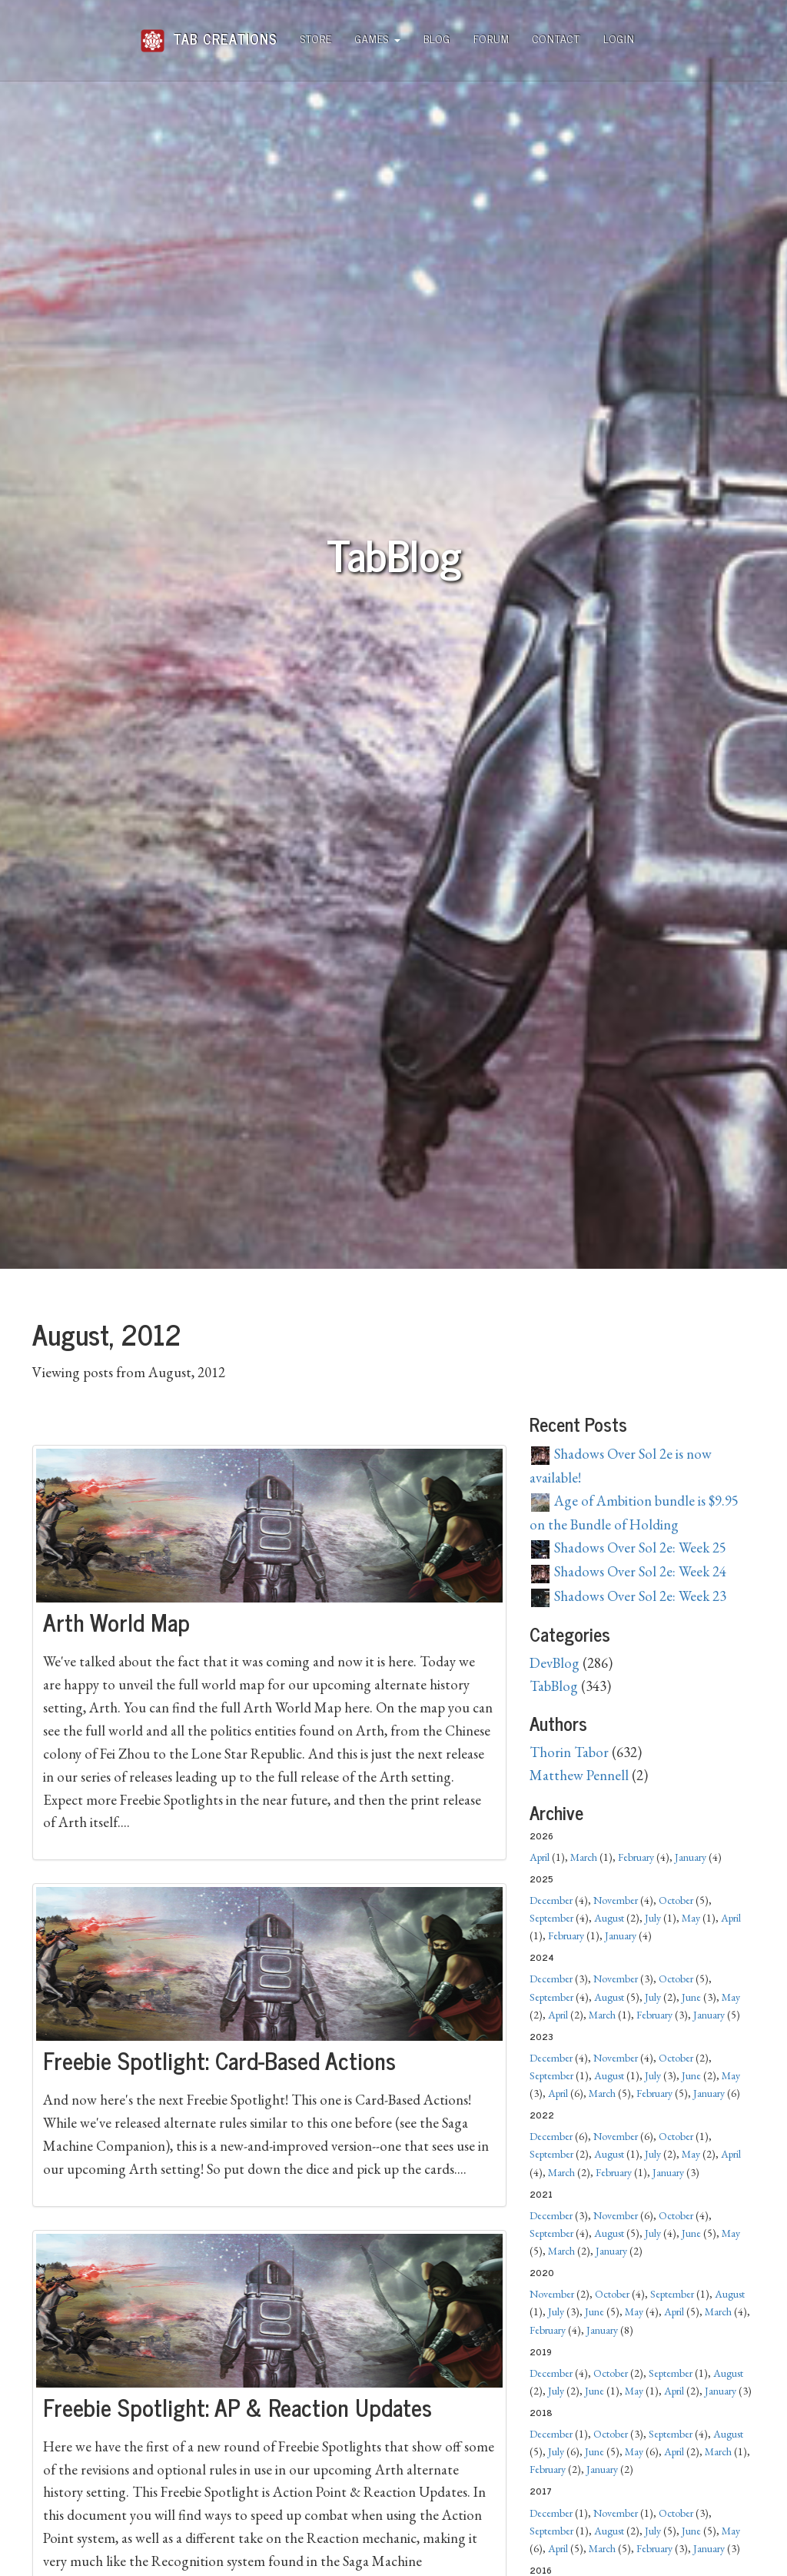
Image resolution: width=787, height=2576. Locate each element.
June (691, 1997)
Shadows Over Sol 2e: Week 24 (628, 1571)
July (653, 1918)
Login (619, 38)
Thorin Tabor (569, 1752)
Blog (436, 38)
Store (316, 38)
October (676, 1900)
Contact (556, 38)
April (540, 1857)
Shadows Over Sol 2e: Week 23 (628, 1596)
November (615, 1900)
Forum (491, 38)
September (551, 1918)
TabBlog (554, 1686)
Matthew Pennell (579, 1775)
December (551, 1900)
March (583, 1857)
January (690, 1857)
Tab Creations (209, 32)
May (691, 1918)
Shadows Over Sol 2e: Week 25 (628, 1547)
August (609, 1918)
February (636, 1857)
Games (377, 38)
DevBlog (554, 1662)
